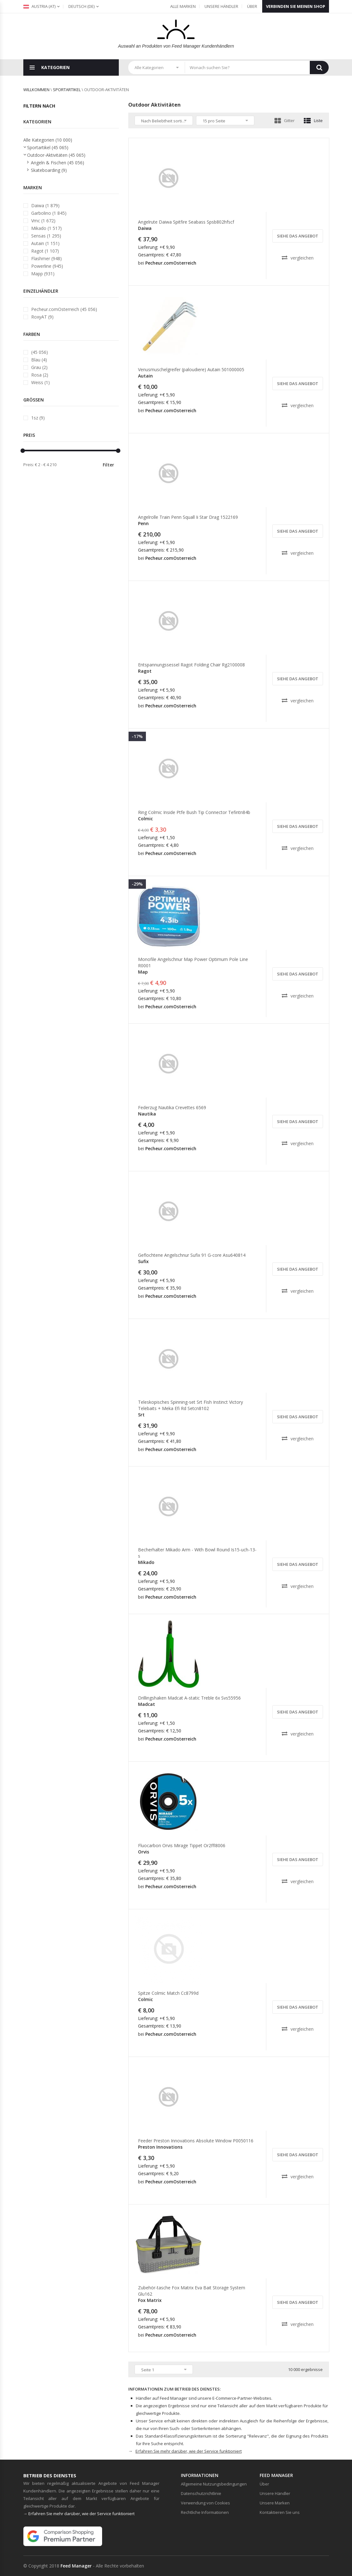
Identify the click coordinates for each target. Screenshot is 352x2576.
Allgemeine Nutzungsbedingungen (214, 2484)
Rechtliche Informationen (205, 2512)
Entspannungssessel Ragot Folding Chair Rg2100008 (191, 665)
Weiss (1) (40, 382)
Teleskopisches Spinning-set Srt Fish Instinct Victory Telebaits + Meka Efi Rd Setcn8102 (190, 1405)
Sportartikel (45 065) (47, 147)
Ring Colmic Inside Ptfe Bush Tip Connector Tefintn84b (194, 812)
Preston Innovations (160, 2147)
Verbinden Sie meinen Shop (295, 6)
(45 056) (39, 352)
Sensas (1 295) (46, 236)
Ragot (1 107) (45, 251)
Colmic (145, 819)
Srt (141, 1415)
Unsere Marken (275, 2503)
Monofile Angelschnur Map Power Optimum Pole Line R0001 (193, 962)
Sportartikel (67, 89)
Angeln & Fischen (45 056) (57, 163)
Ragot (145, 671)
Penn (143, 523)
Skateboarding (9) (49, 170)
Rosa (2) (39, 375)
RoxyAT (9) (42, 317)
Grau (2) (39, 367)
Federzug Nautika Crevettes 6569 (172, 1107)
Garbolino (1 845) (48, 213)
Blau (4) (39, 360)
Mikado (146, 1562)
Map (143, 972)
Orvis (143, 1852)
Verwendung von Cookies (205, 2503)
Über (252, 6)
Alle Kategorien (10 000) (47, 140)
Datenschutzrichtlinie (201, 2493)
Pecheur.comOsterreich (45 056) (64, 309)
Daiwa (145, 228)
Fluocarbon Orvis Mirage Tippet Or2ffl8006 (181, 1845)
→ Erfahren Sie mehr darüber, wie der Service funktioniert (79, 2513)
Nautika (147, 1114)
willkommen (36, 89)
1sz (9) (38, 418)
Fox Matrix (150, 2300)
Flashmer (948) (46, 258)
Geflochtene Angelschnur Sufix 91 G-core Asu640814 (191, 1255)
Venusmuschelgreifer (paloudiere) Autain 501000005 (191, 369)
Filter (108, 465)
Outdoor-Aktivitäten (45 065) (56, 155)
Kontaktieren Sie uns (280, 2512)
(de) (81, 6)
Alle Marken (183, 6)
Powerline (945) (47, 266)
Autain (145, 376)
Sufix (143, 1261)
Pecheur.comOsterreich (170, 263)
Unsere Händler (221, 6)
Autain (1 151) (45, 243)
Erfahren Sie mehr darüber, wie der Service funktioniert (189, 2451)
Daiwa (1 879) (45, 205)
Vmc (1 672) (43, 221)
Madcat (146, 1704)
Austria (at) (39, 6)
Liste (313, 120)
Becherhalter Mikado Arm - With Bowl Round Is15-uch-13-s (197, 1553)
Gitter (284, 120)
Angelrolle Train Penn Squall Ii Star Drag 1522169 (188, 517)
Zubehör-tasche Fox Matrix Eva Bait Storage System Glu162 (191, 2291)
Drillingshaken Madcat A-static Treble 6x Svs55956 (189, 1698)
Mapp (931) (43, 274)
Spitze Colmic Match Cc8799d (168, 1993)
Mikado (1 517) (46, 228)
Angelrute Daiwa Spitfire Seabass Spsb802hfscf (186, 222)
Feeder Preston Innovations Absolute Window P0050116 (195, 2141)
